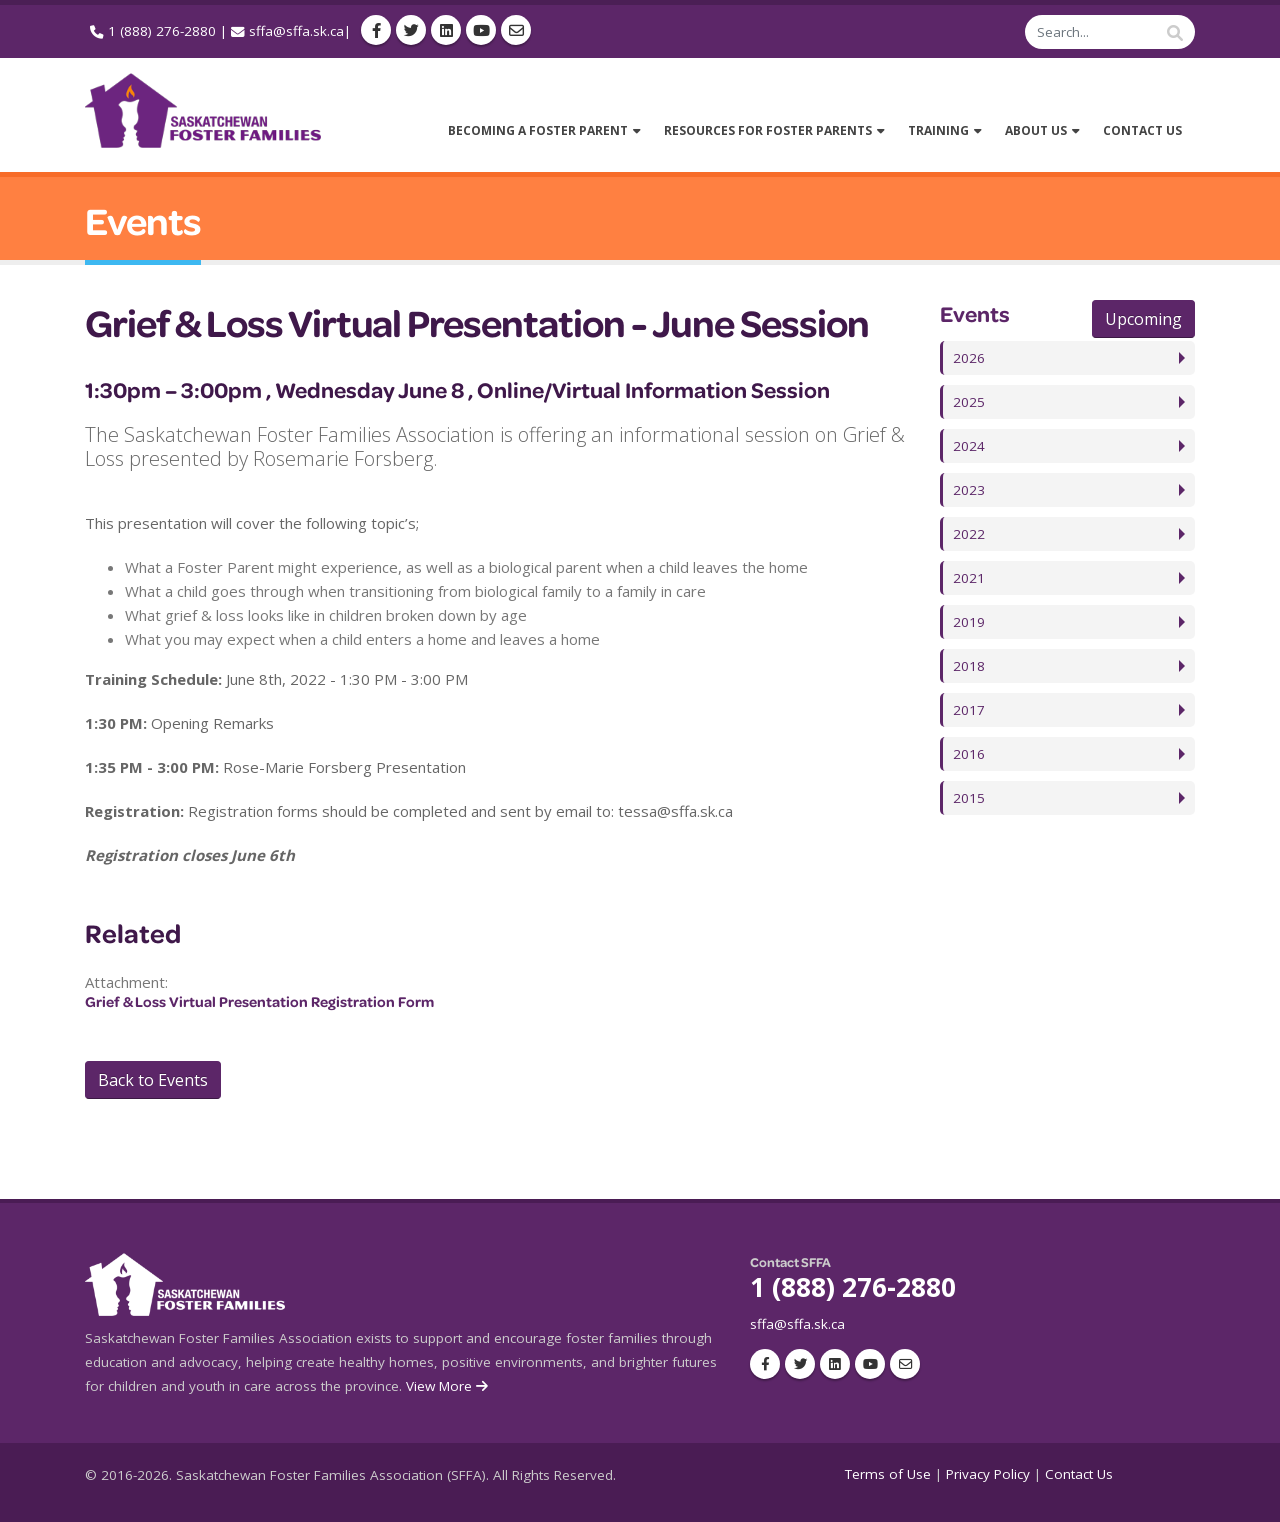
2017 (969, 710)
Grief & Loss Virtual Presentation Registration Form (259, 1001)
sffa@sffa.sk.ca (296, 31)
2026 (969, 358)
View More (448, 1386)
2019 (969, 622)
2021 (969, 578)
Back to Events (153, 1080)
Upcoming (1143, 319)
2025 (969, 402)
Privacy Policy (988, 1474)
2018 (969, 666)
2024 (969, 446)
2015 (969, 798)
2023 (969, 490)
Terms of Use (888, 1474)
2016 (969, 754)
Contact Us (1079, 1474)
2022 (969, 534)
